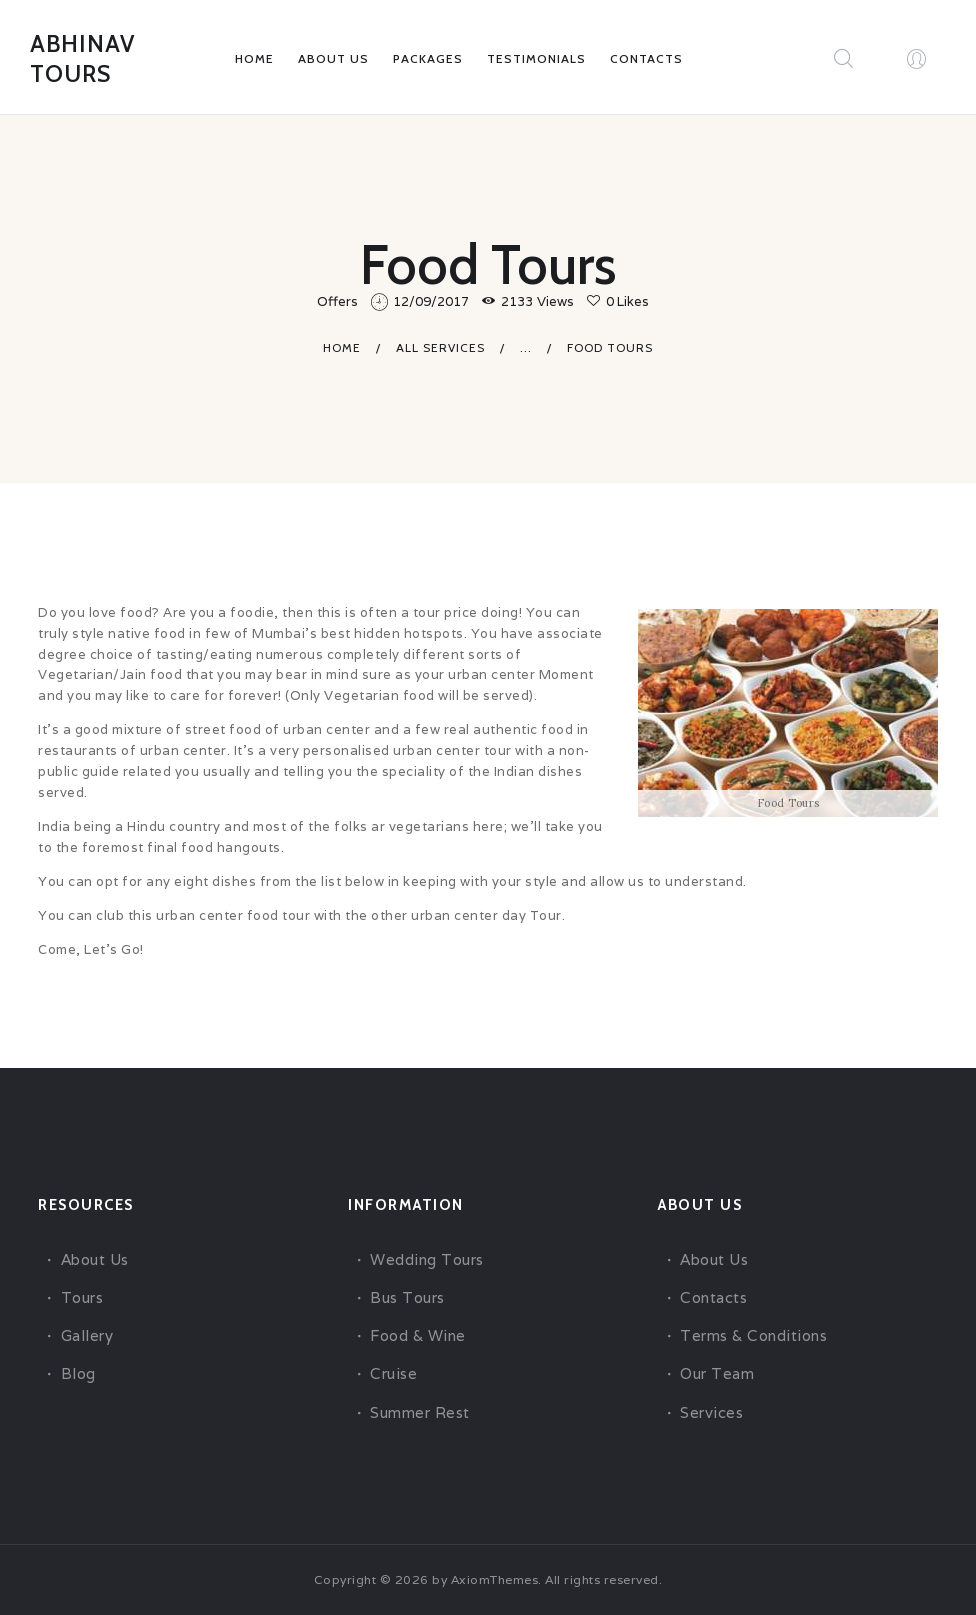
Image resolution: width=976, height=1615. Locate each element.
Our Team (717, 1373)
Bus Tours (407, 1297)
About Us (95, 1258)
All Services (440, 346)
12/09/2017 (431, 301)
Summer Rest (420, 1411)
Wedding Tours (427, 1258)
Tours (82, 1297)
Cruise (393, 1373)
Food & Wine (418, 1335)
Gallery (87, 1335)
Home (342, 346)
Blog (78, 1373)
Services (711, 1411)
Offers (337, 301)
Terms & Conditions (753, 1335)
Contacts (713, 1297)
